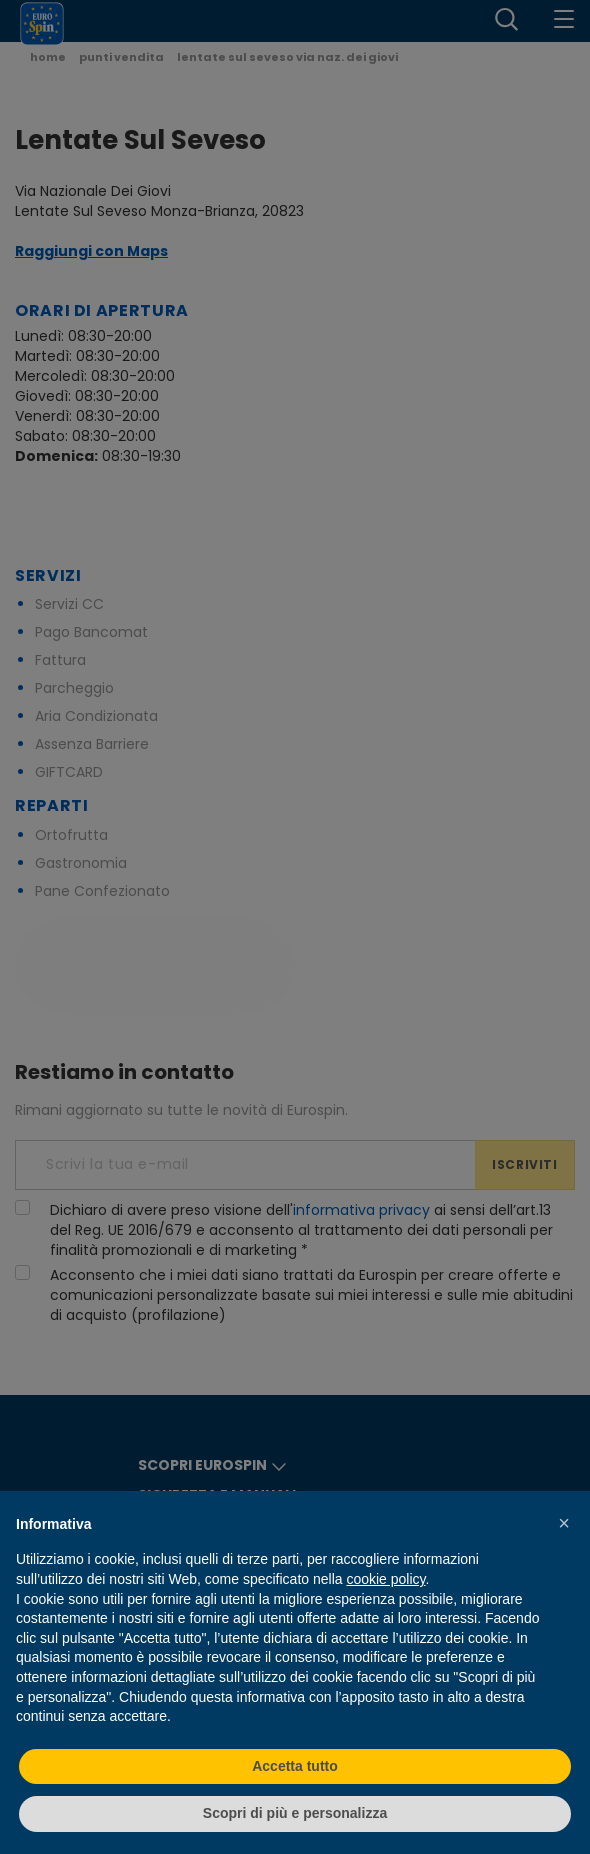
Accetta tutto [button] (295, 1766)
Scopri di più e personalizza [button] (295, 1813)
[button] (564, 1523)
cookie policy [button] (385, 1579)
